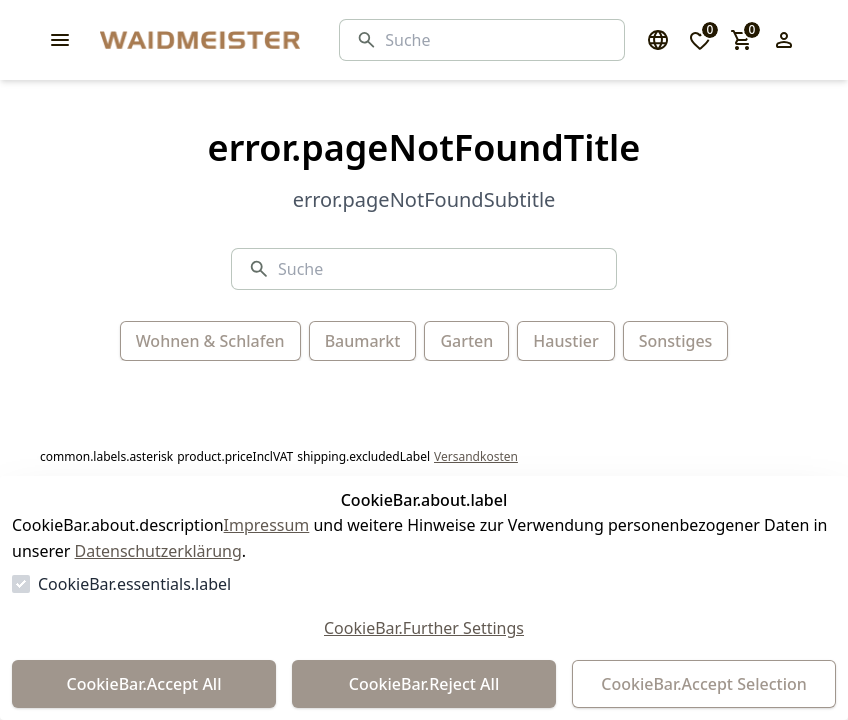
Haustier (565, 341)
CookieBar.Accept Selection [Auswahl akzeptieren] (704, 684)
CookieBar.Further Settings (424, 628)
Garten (466, 341)
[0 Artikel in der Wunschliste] (700, 40)
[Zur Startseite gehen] (250, 40)
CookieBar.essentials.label (134, 584)
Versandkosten (476, 457)
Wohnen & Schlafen (210, 341)
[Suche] (496, 40)
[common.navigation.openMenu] (60, 40)
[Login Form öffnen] (784, 40)
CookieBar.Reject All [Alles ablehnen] (424, 684)
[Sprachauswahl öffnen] (658, 40)
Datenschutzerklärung (158, 551)
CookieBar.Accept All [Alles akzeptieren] (143, 684)
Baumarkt (363, 341)
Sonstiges (676, 341)
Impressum (267, 525)
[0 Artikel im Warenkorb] (742, 40)
